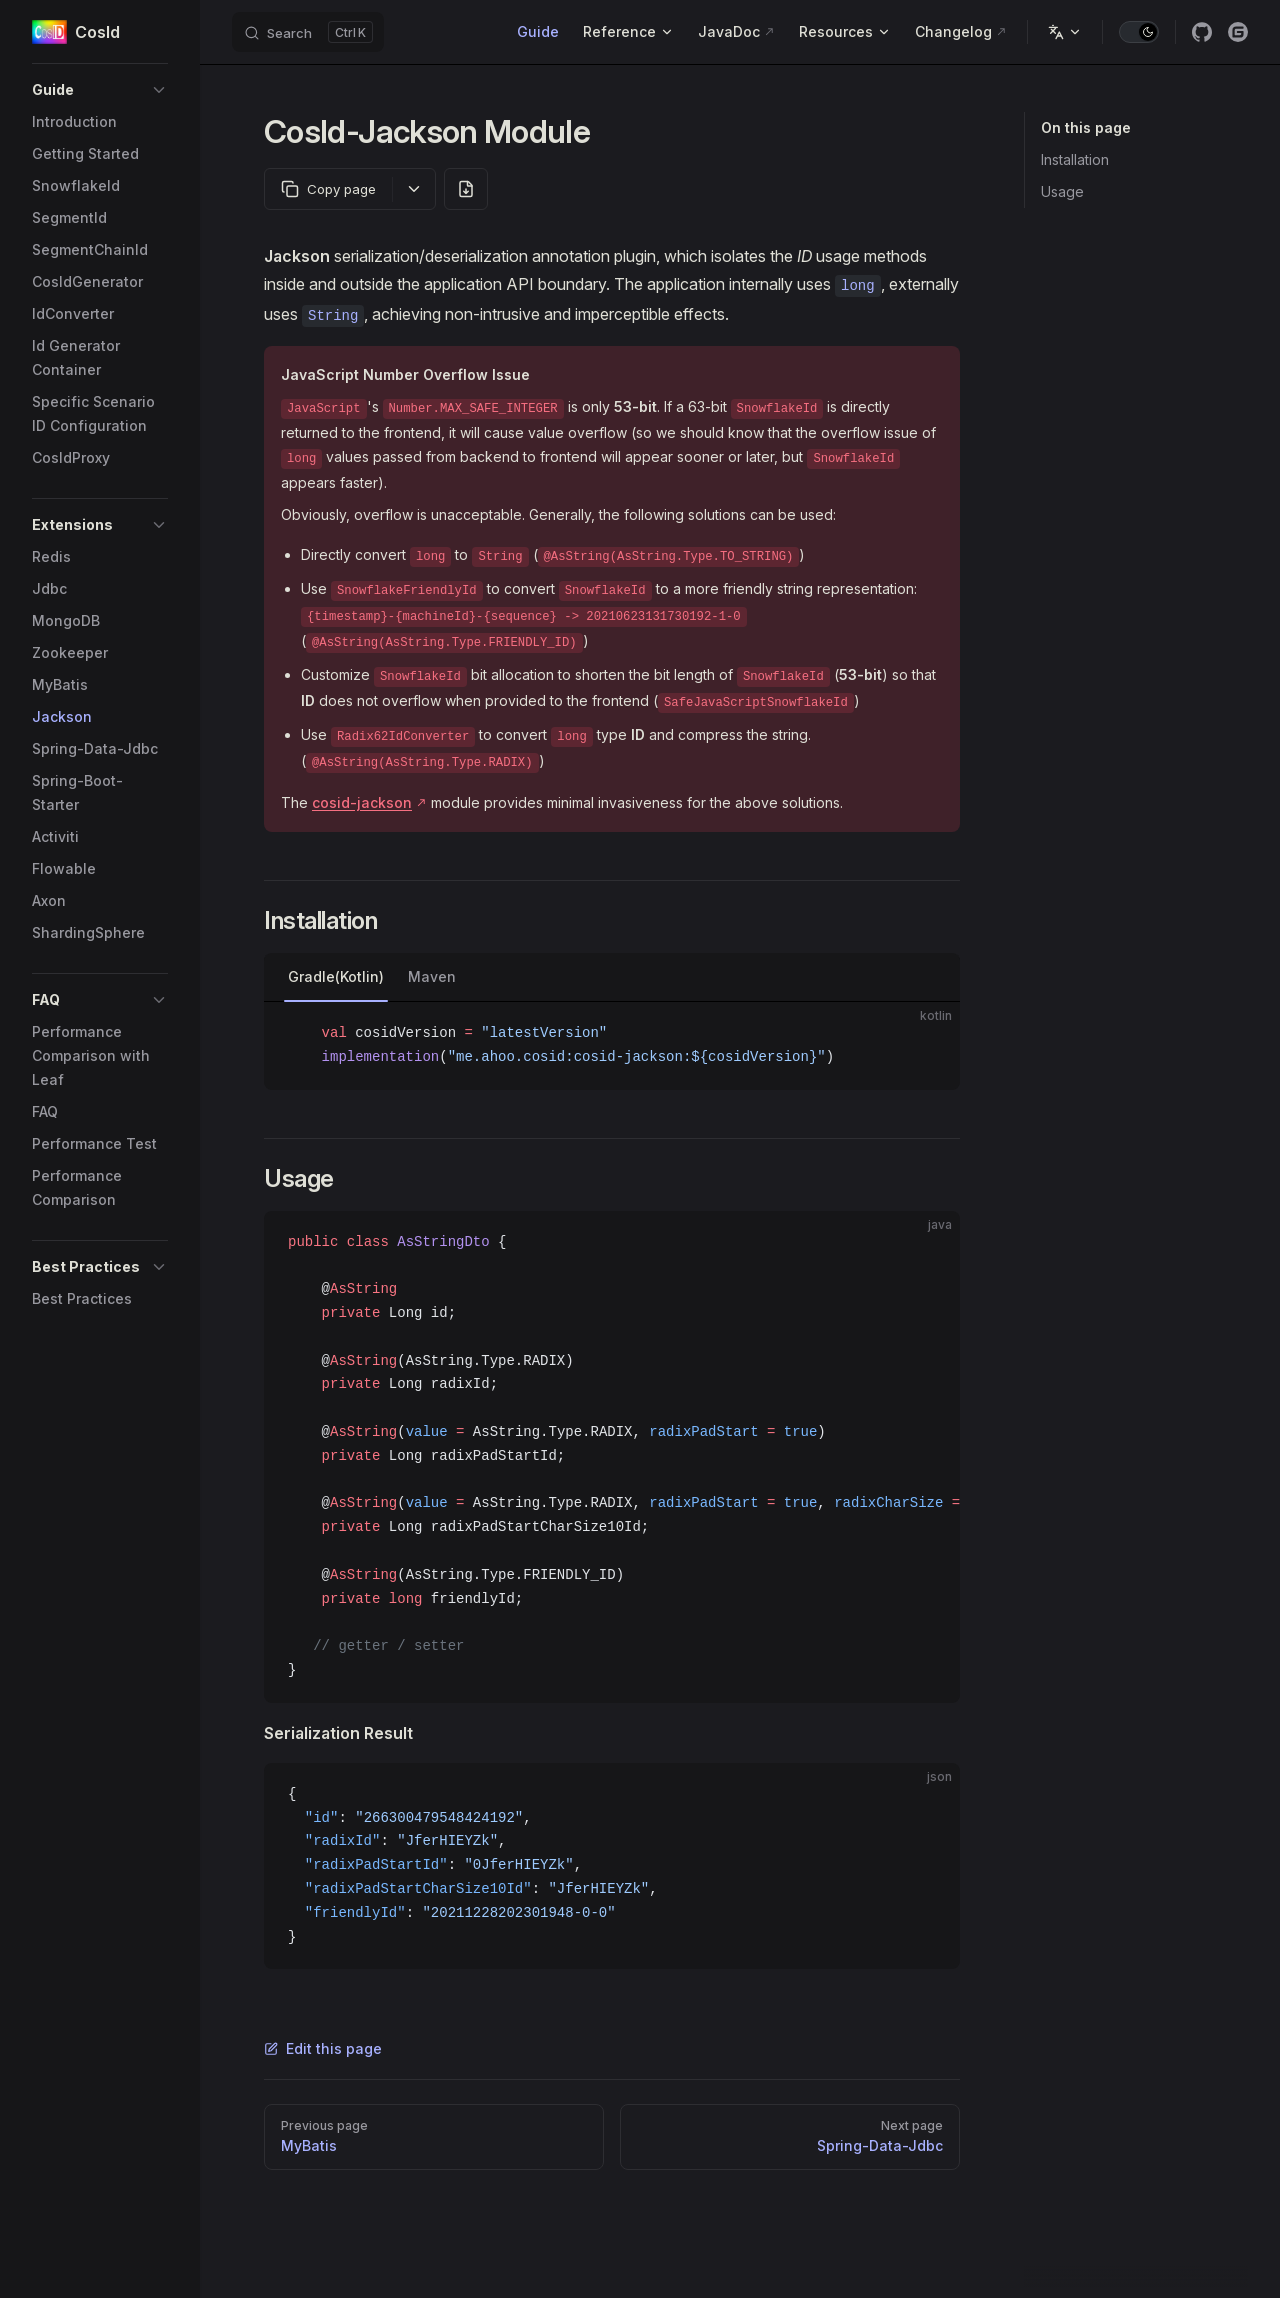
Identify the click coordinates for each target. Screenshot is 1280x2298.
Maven (432, 976)
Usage (1062, 191)
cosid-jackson (362, 802)
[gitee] (1238, 32)
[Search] (308, 32)
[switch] (1139, 32)
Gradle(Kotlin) (336, 976)
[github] (1202, 32)
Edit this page (323, 2048)
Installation (1075, 159)
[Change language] (1065, 32)
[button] (100, 90)
